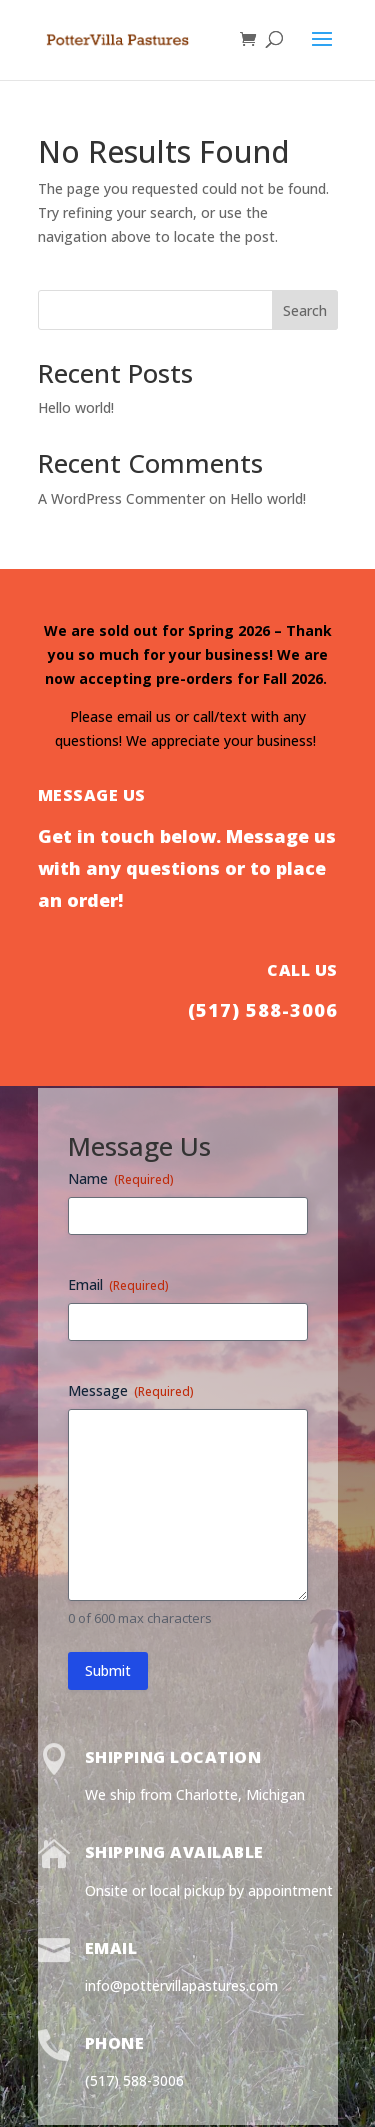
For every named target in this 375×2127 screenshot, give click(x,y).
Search (305, 310)
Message (131, 1390)
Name (121, 1178)
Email (118, 1284)
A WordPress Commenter (121, 498)
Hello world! (76, 407)
